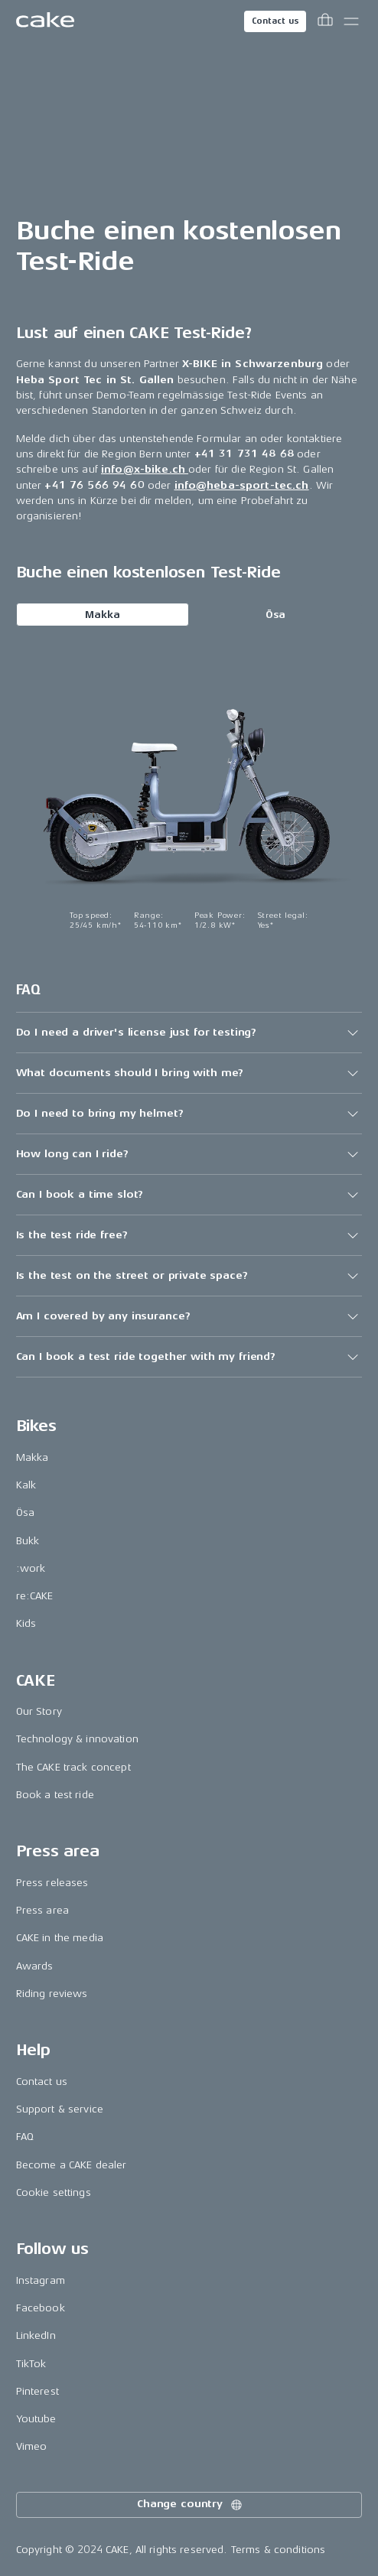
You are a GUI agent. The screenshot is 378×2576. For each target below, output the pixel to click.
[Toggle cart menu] (325, 21)
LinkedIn (36, 2335)
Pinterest (37, 2391)
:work (31, 1568)
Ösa (275, 614)
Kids (26, 1623)
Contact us (275, 21)
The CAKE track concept (73, 1767)
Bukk (28, 1541)
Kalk (26, 1485)
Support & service (59, 2109)
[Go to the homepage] (45, 21)
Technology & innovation (77, 1739)
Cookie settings (53, 2192)
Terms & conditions (278, 2549)
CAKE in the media (59, 1937)
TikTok (31, 2363)
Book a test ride (55, 1794)
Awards (35, 1966)
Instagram (40, 2280)
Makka (102, 614)
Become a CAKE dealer (71, 2165)
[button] (189, 1032)
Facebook (40, 2308)
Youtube (36, 2419)
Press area (42, 1910)
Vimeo (31, 2446)
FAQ (25, 2136)
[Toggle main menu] (351, 21)
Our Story (39, 1711)
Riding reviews (52, 1993)
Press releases (52, 1882)
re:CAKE (35, 1596)
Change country (190, 2505)
